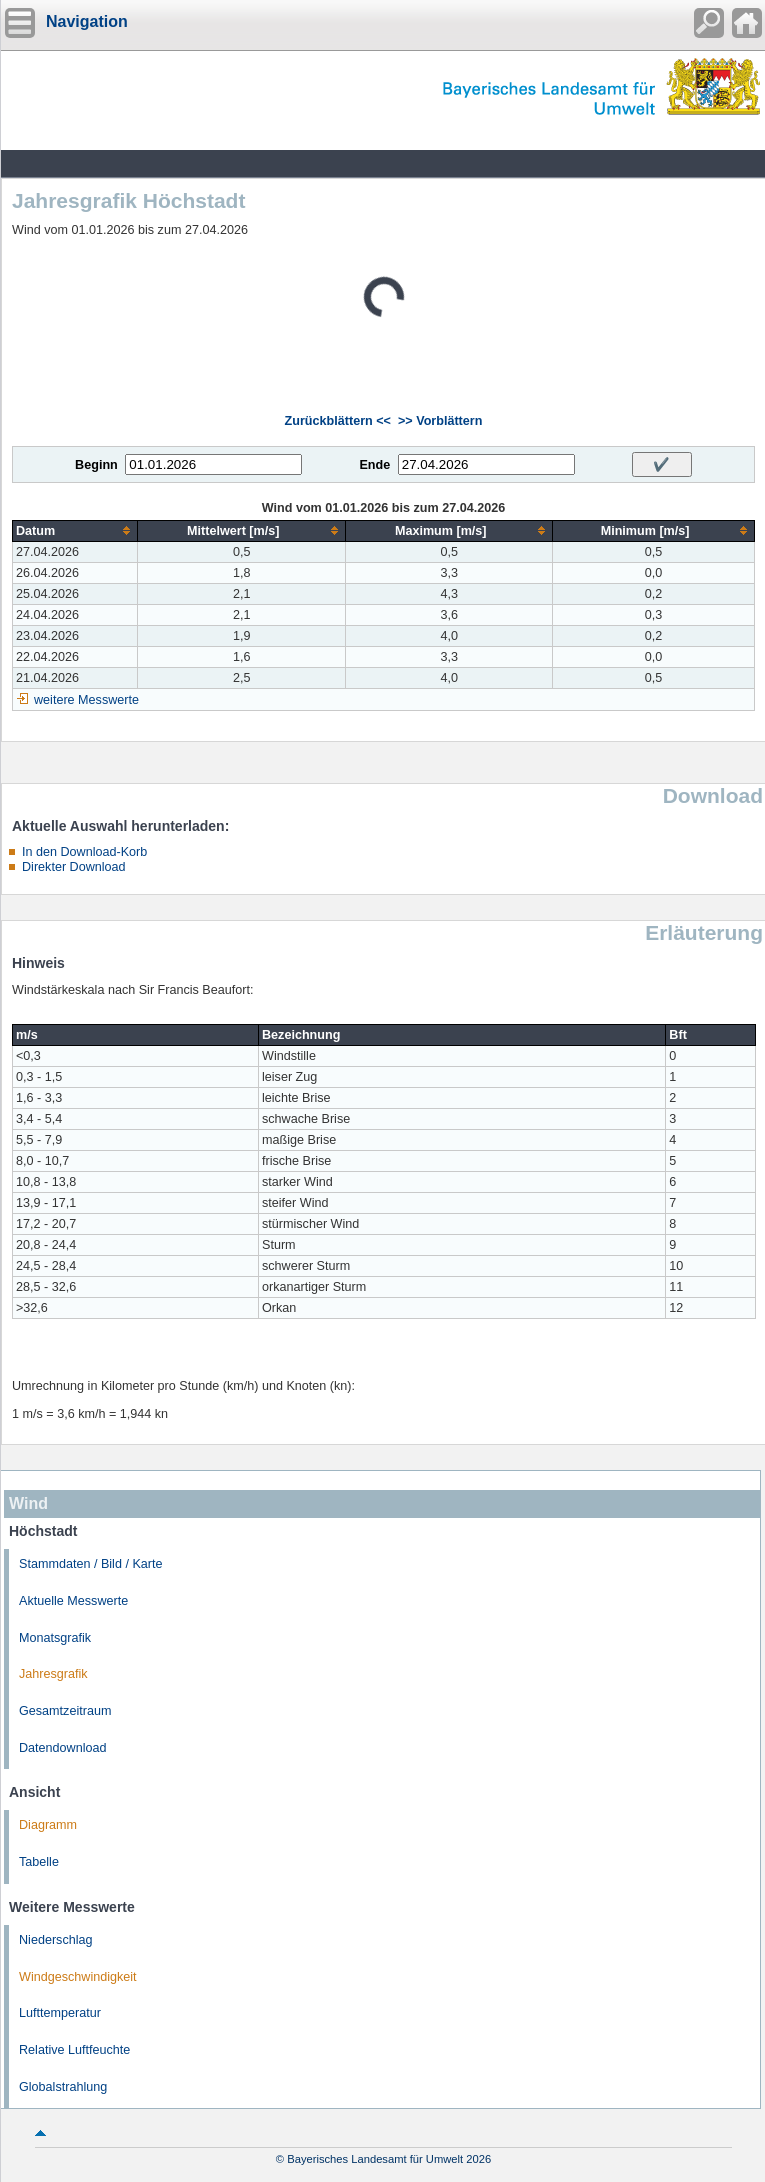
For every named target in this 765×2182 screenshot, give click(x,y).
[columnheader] (75, 530)
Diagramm (48, 1825)
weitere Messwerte (86, 700)
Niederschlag (56, 1940)
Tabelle (39, 1862)
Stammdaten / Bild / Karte (91, 1564)
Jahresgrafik (53, 1674)
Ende (374, 465)
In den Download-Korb (84, 852)
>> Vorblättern (440, 421)
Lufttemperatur (60, 2013)
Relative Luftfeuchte (74, 2050)
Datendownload (63, 1748)
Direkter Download (74, 867)
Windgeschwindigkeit (78, 1977)
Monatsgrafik (55, 1638)
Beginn (96, 465)
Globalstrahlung (63, 2087)
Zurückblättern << (338, 421)
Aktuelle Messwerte (73, 1601)
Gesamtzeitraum (65, 1711)
